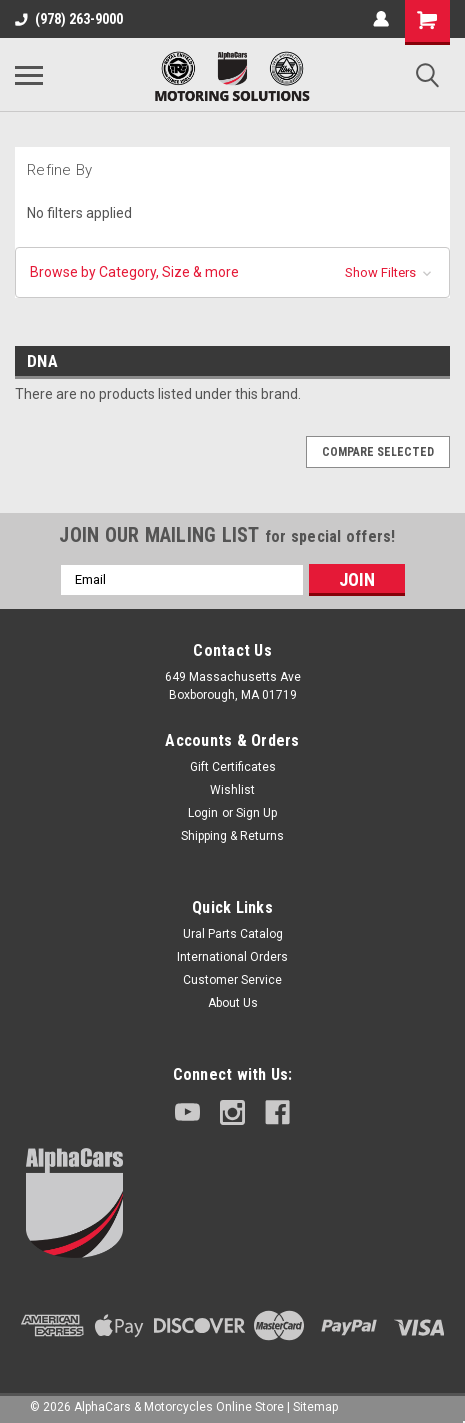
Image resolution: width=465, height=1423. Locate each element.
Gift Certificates (233, 767)
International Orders (232, 957)
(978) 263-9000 (69, 19)
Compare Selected (378, 452)
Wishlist (232, 790)
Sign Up (256, 813)
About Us (233, 1003)
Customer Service (232, 980)
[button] (232, 272)
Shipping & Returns (232, 836)
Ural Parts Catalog (233, 934)
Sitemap (315, 1407)
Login (203, 813)
